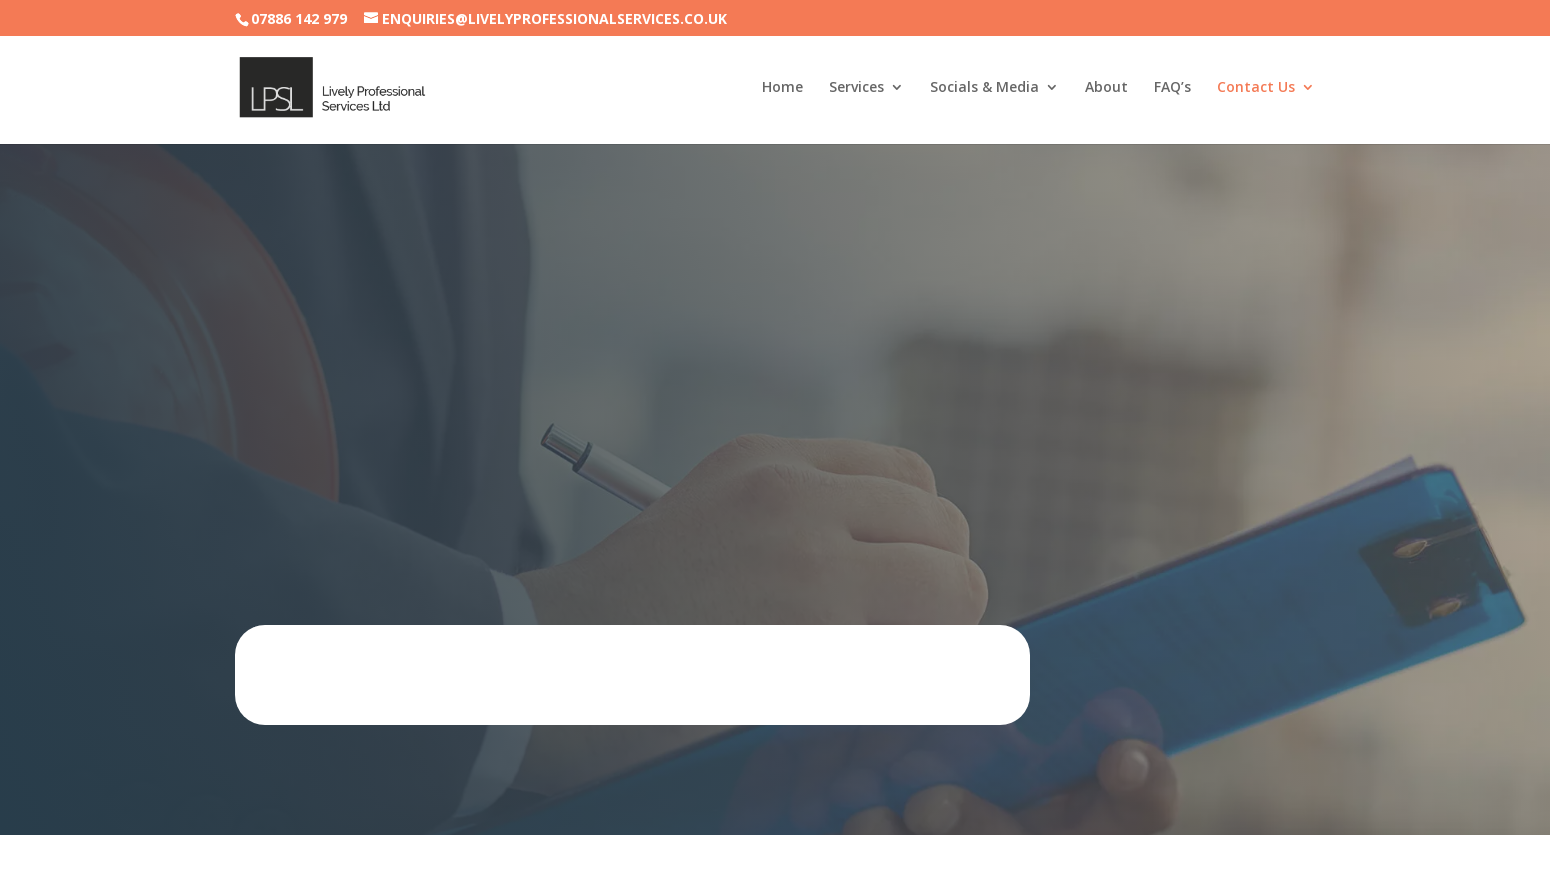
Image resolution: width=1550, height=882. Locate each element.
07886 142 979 (299, 18)
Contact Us (1256, 88)
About (1106, 88)
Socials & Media (984, 88)
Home (782, 88)
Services (856, 88)
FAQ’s (1172, 88)
